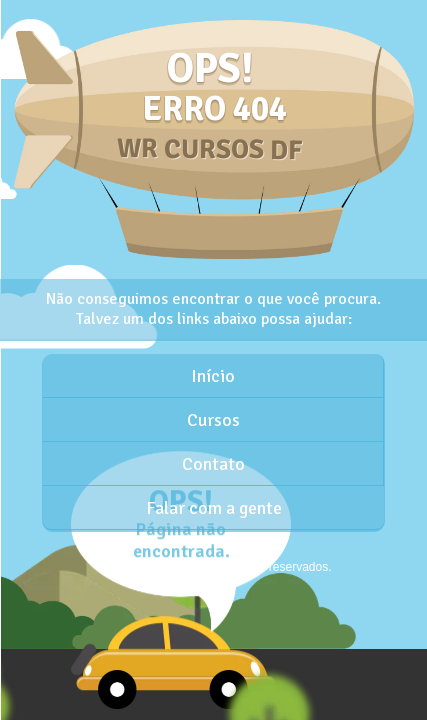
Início (213, 376)
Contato (213, 464)
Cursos (213, 420)
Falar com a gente (214, 508)
